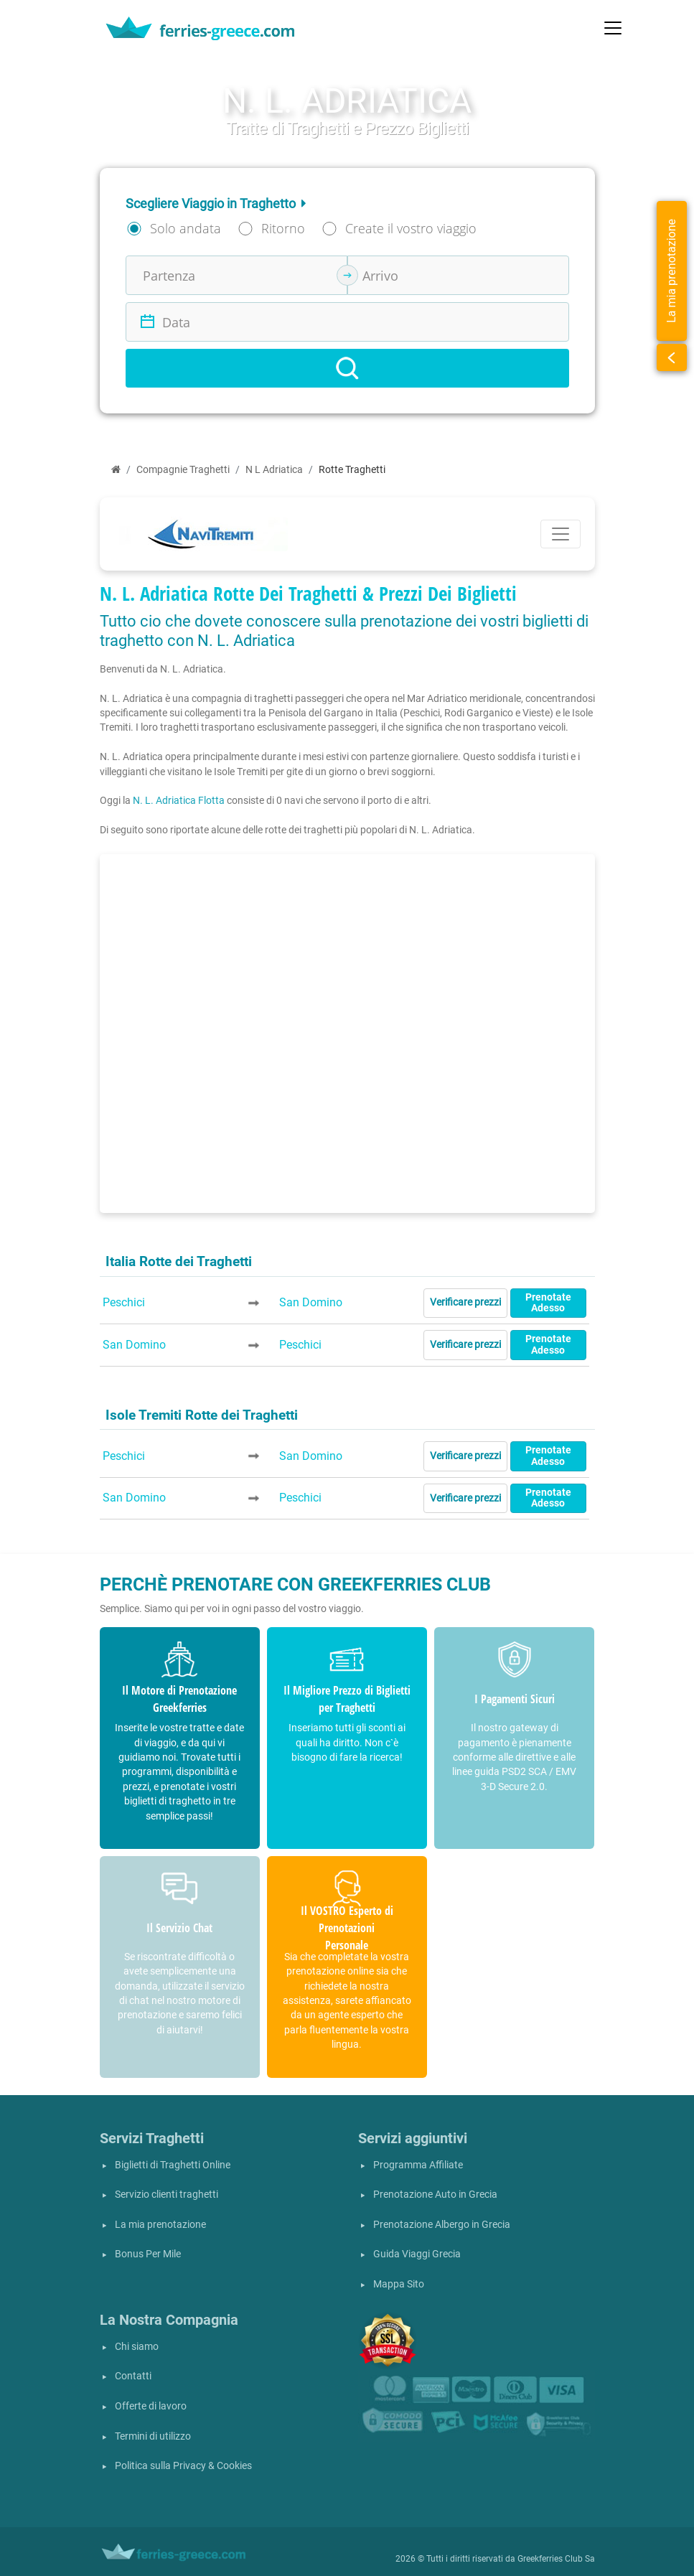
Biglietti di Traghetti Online (172, 2165)
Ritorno (283, 228)
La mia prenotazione (160, 2225)
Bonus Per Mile (148, 2254)
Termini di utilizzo (153, 2436)
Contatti (133, 2376)
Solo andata (185, 228)
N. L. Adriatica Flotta (179, 800)
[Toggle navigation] (613, 28)
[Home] (116, 470)
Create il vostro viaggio (411, 228)
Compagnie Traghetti (183, 470)
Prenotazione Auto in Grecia (435, 2194)
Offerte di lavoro (151, 2406)
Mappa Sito (398, 2284)
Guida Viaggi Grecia (417, 2254)
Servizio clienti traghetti (166, 2194)
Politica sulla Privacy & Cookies (183, 2466)
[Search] (347, 368)
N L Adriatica (274, 470)
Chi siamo (137, 2347)
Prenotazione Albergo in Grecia (441, 2225)
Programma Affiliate (418, 2165)
